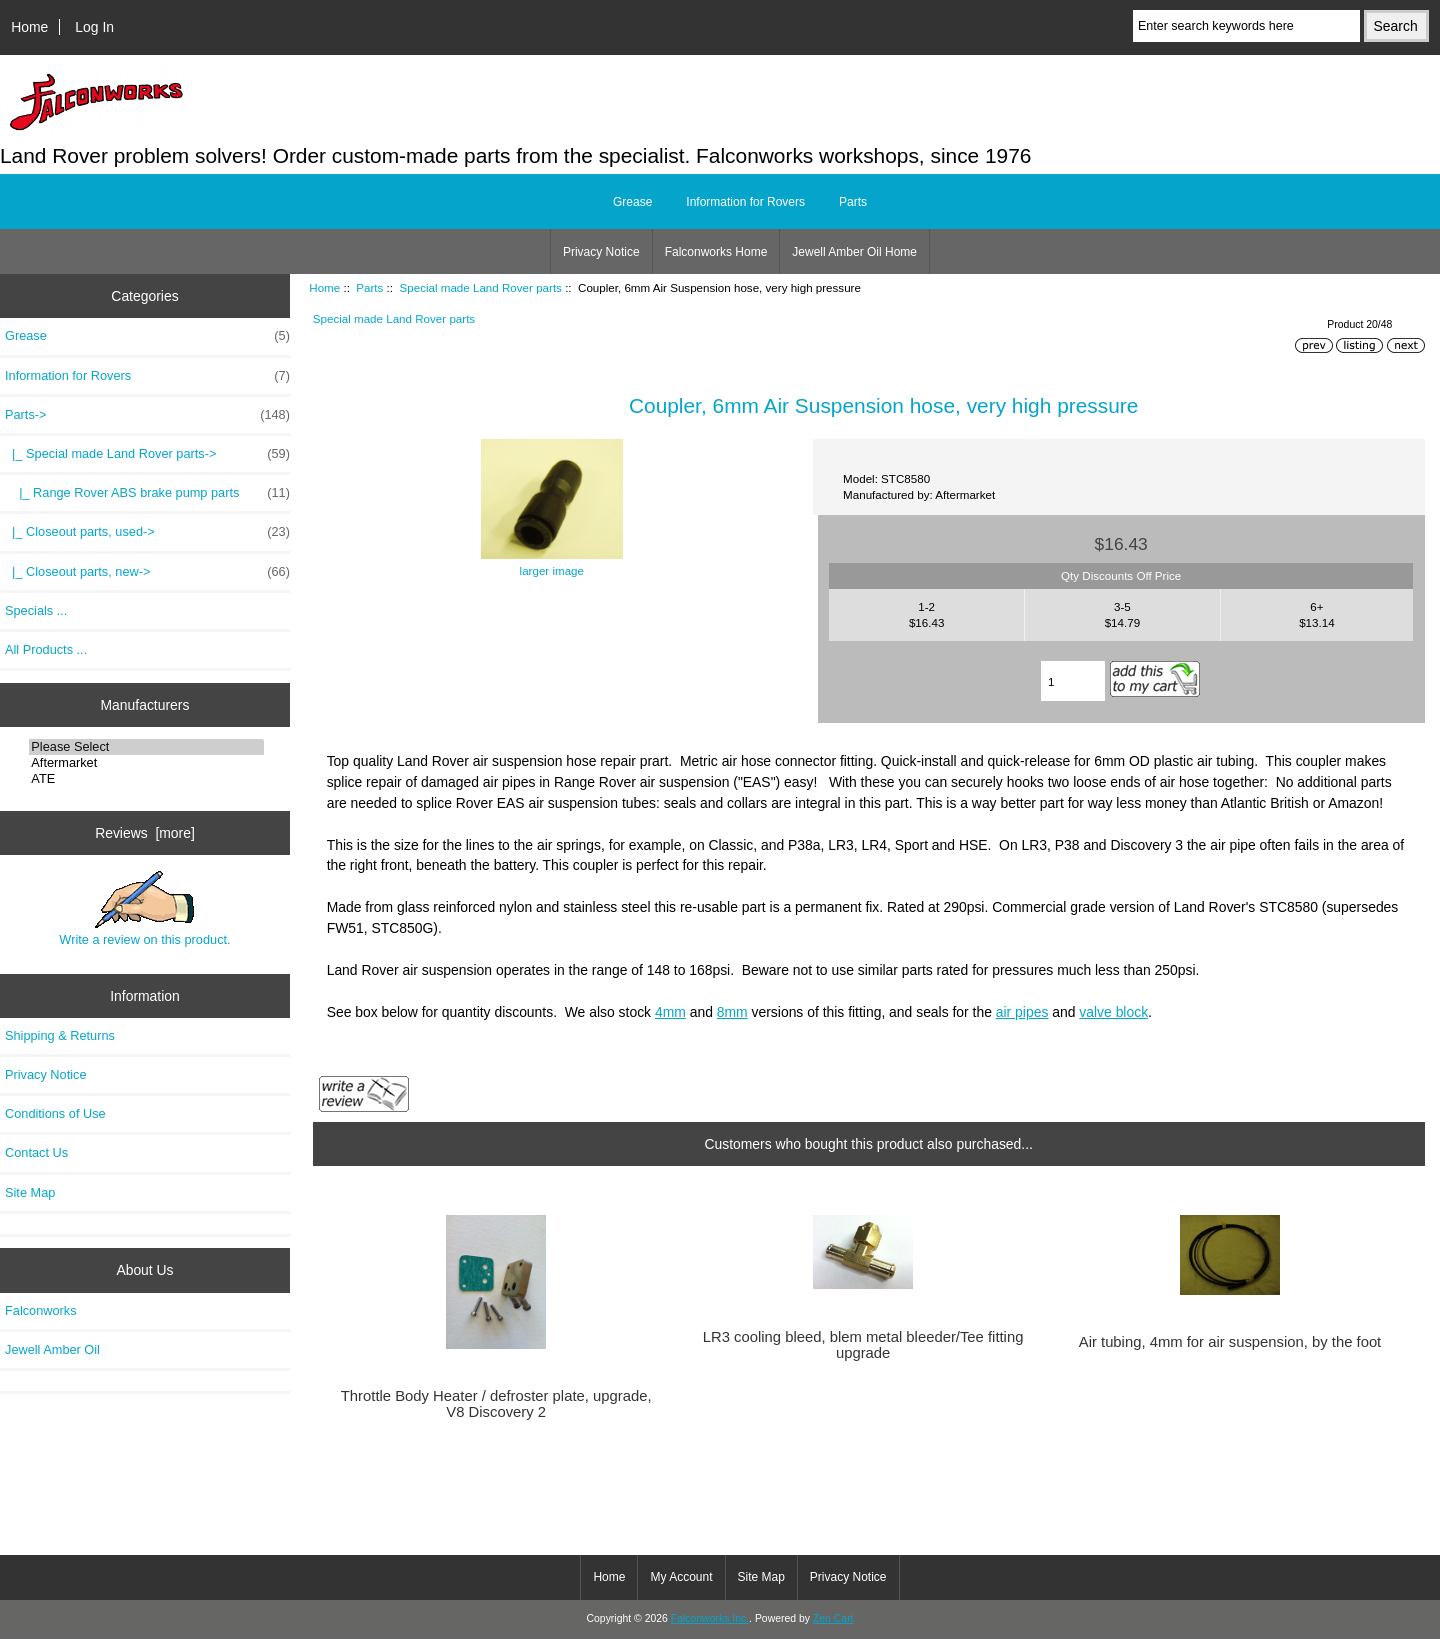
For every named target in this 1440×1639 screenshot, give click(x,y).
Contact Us (36, 1152)
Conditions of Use (55, 1113)
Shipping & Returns (60, 1035)
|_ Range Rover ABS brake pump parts (147, 493)
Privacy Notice (601, 252)
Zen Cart (833, 1618)
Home (29, 27)
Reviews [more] (145, 833)
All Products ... (46, 649)
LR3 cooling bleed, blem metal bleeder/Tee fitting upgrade (863, 1345)
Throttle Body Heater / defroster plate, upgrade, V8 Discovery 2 (496, 1404)
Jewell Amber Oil (52, 1349)
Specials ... (36, 610)
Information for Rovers (745, 202)
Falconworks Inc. (710, 1618)
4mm (670, 1012)
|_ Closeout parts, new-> (147, 572)
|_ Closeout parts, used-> (147, 532)
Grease (632, 202)
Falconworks (41, 1310)
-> (147, 415)
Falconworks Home (716, 252)
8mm (732, 1012)
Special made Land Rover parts (481, 287)
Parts (369, 287)
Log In (94, 27)
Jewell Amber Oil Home (854, 252)
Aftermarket (146, 763)
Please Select (146, 747)
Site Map (30, 1192)
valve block (1113, 1012)
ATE (146, 779)
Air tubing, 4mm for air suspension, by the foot (1230, 1342)
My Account (681, 1577)
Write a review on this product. (144, 909)
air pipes (1022, 1012)
